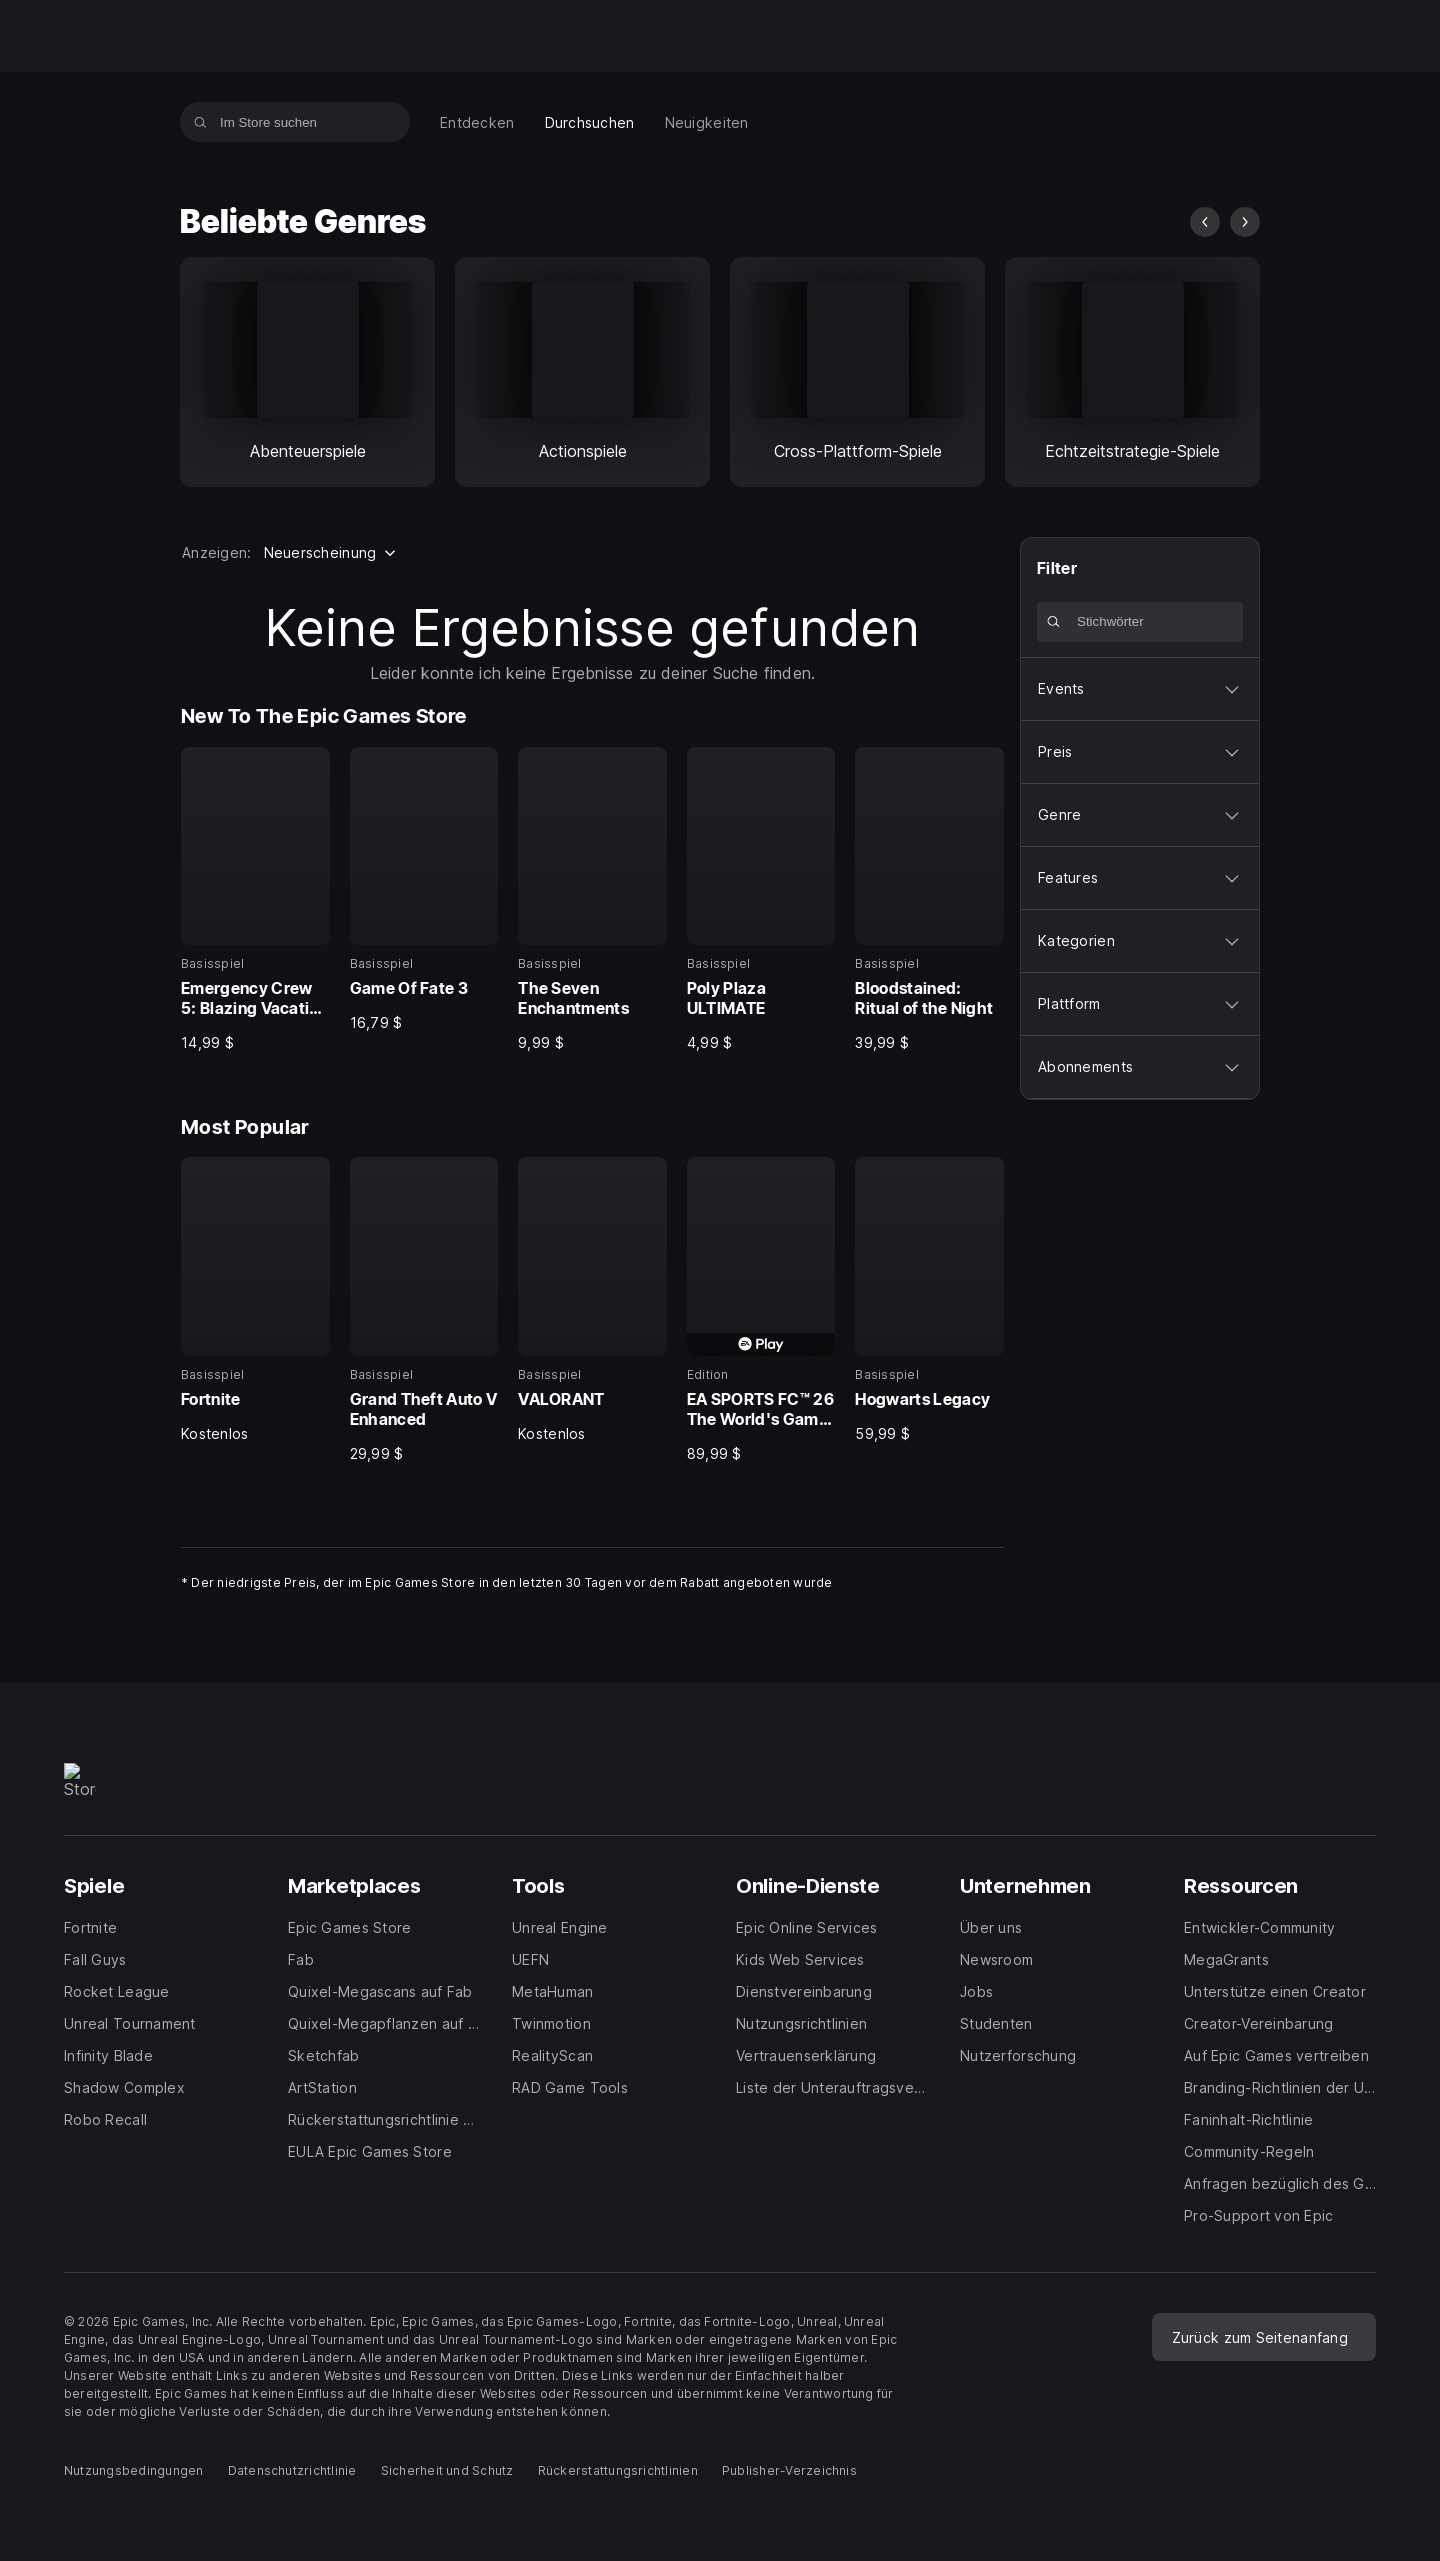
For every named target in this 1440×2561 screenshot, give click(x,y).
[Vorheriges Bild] (1205, 222)
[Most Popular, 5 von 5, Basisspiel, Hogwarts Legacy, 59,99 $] (929, 1300)
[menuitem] (477, 122)
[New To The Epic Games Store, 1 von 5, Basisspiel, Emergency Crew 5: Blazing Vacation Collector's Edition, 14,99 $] (255, 900)
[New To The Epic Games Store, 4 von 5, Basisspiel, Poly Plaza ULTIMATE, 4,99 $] (761, 900)
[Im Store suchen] (200, 122)
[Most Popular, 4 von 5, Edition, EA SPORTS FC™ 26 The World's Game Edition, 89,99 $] (761, 1310)
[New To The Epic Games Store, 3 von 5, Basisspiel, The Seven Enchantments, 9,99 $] (592, 900)
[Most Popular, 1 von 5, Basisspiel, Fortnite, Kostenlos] (255, 1300)
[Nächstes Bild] (1245, 222)
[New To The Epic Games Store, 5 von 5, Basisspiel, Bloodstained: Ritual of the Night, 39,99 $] (929, 900)
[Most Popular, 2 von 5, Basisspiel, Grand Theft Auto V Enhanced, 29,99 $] (424, 1310)
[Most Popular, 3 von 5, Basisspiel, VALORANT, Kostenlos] (592, 1300)
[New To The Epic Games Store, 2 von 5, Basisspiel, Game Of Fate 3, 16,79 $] (424, 890)
